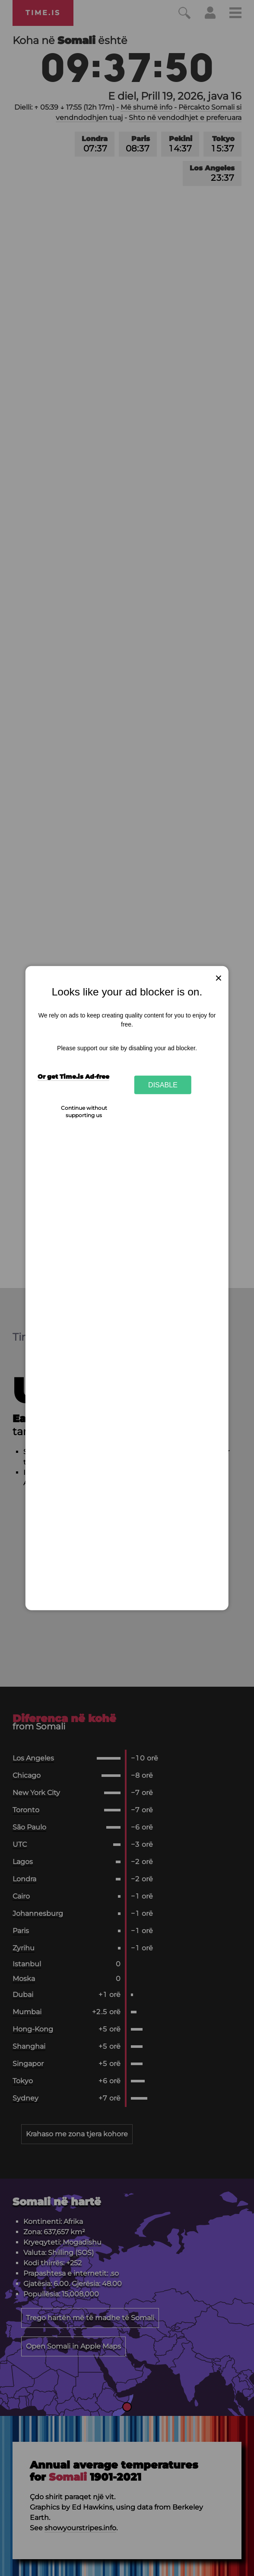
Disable (163, 1085)
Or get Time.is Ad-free (73, 1076)
